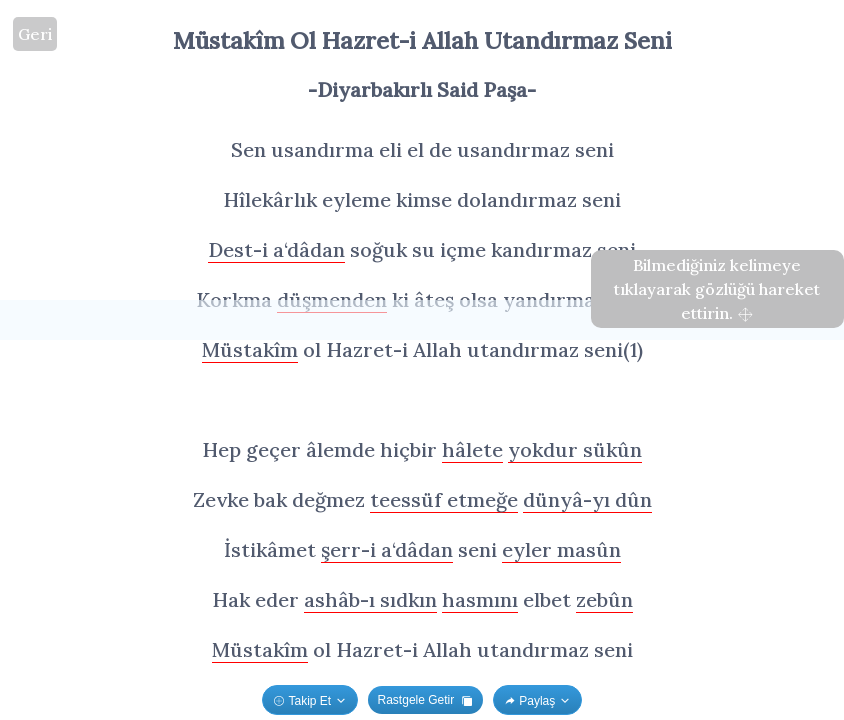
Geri (35, 34)
